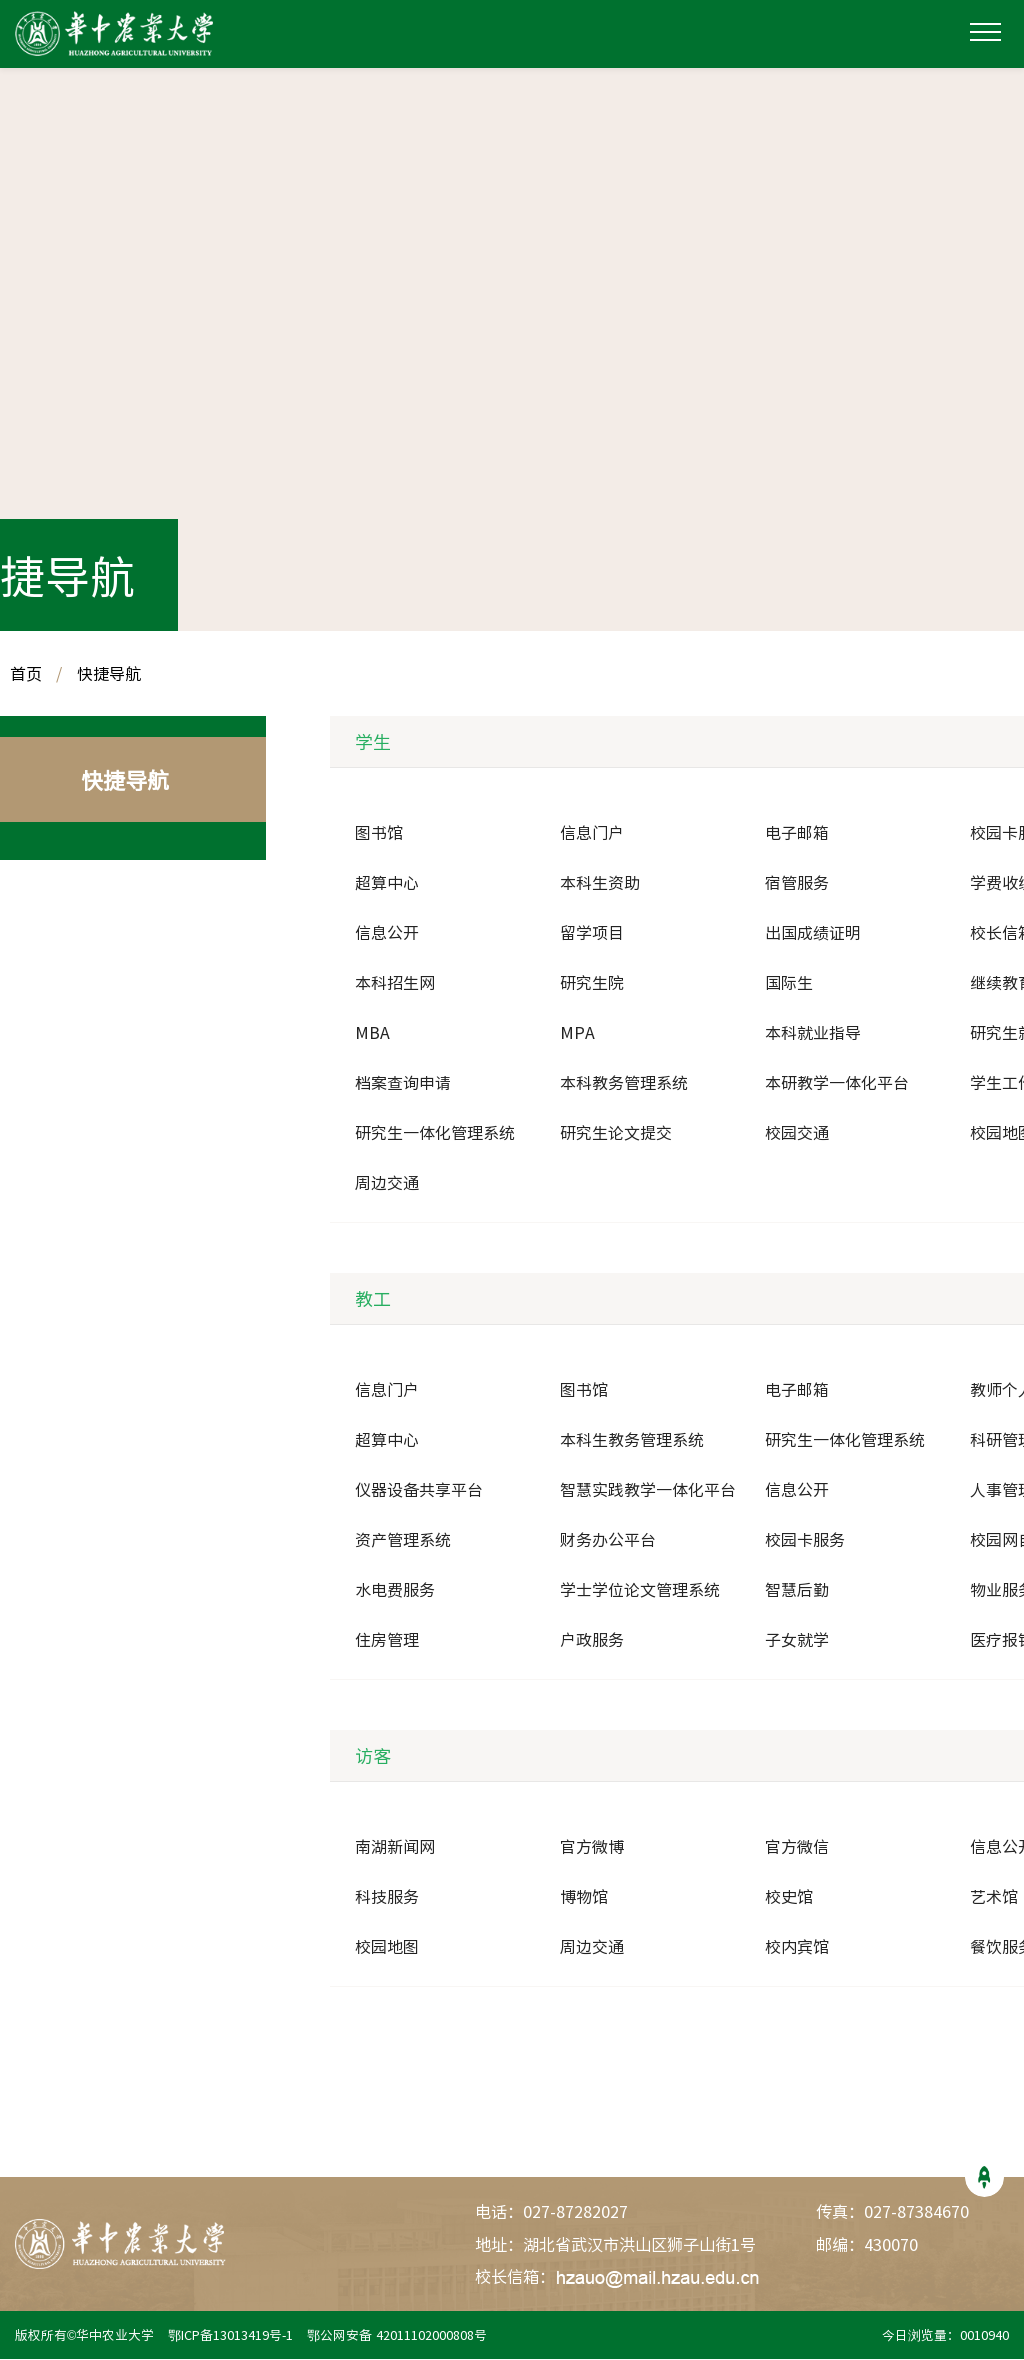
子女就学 (797, 1641)
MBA (372, 1034)
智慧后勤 (797, 1591)
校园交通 (797, 1134)
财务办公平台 (608, 1541)
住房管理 (387, 1641)
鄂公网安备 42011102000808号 (400, 2335)
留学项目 (592, 934)
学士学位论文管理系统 (640, 1591)
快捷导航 (109, 675)
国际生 (789, 984)
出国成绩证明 (813, 934)
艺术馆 (994, 1898)
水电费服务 (395, 1591)
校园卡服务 (805, 1541)
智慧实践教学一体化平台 (648, 1491)
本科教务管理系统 (624, 1084)
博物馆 (584, 1898)
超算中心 (387, 884)
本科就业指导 (813, 1034)
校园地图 (387, 1948)
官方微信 (797, 1848)
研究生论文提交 (616, 1134)
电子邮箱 (797, 834)
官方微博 (592, 1848)
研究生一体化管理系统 (435, 1134)
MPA (577, 1034)
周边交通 (387, 1184)
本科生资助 (600, 884)
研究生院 (592, 984)
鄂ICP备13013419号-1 (232, 2335)
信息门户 (592, 834)
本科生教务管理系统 (632, 1441)
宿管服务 (797, 884)
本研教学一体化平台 (837, 1084)
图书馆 (379, 834)
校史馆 (789, 1898)
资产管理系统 (403, 1541)
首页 (26, 675)
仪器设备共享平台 (419, 1491)
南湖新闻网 (395, 1848)
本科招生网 (395, 984)
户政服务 (592, 1641)
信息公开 (387, 934)
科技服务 (387, 1898)
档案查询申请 (403, 1084)
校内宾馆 (797, 1948)
